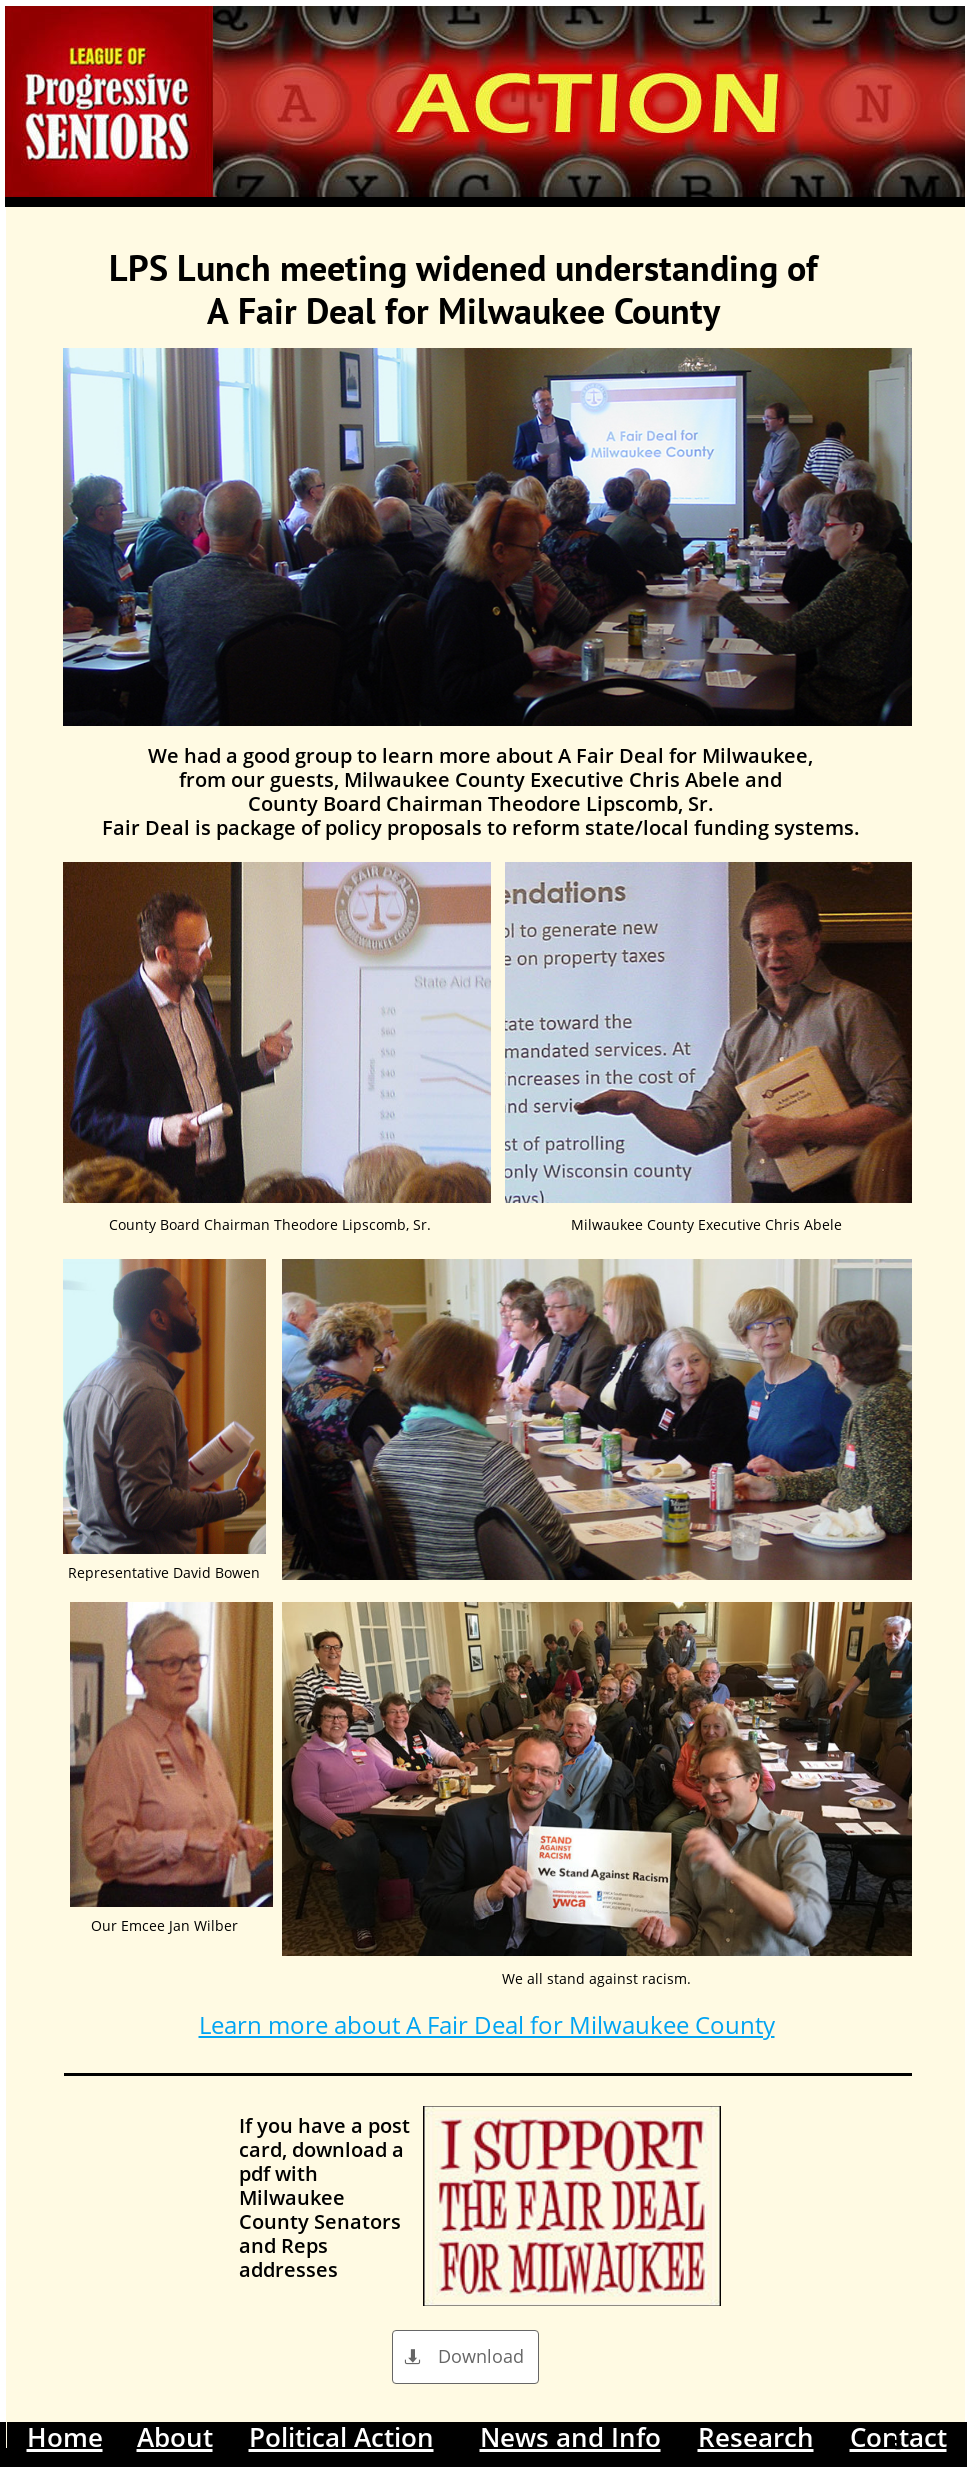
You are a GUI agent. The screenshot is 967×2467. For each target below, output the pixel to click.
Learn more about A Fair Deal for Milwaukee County (487, 2024)
